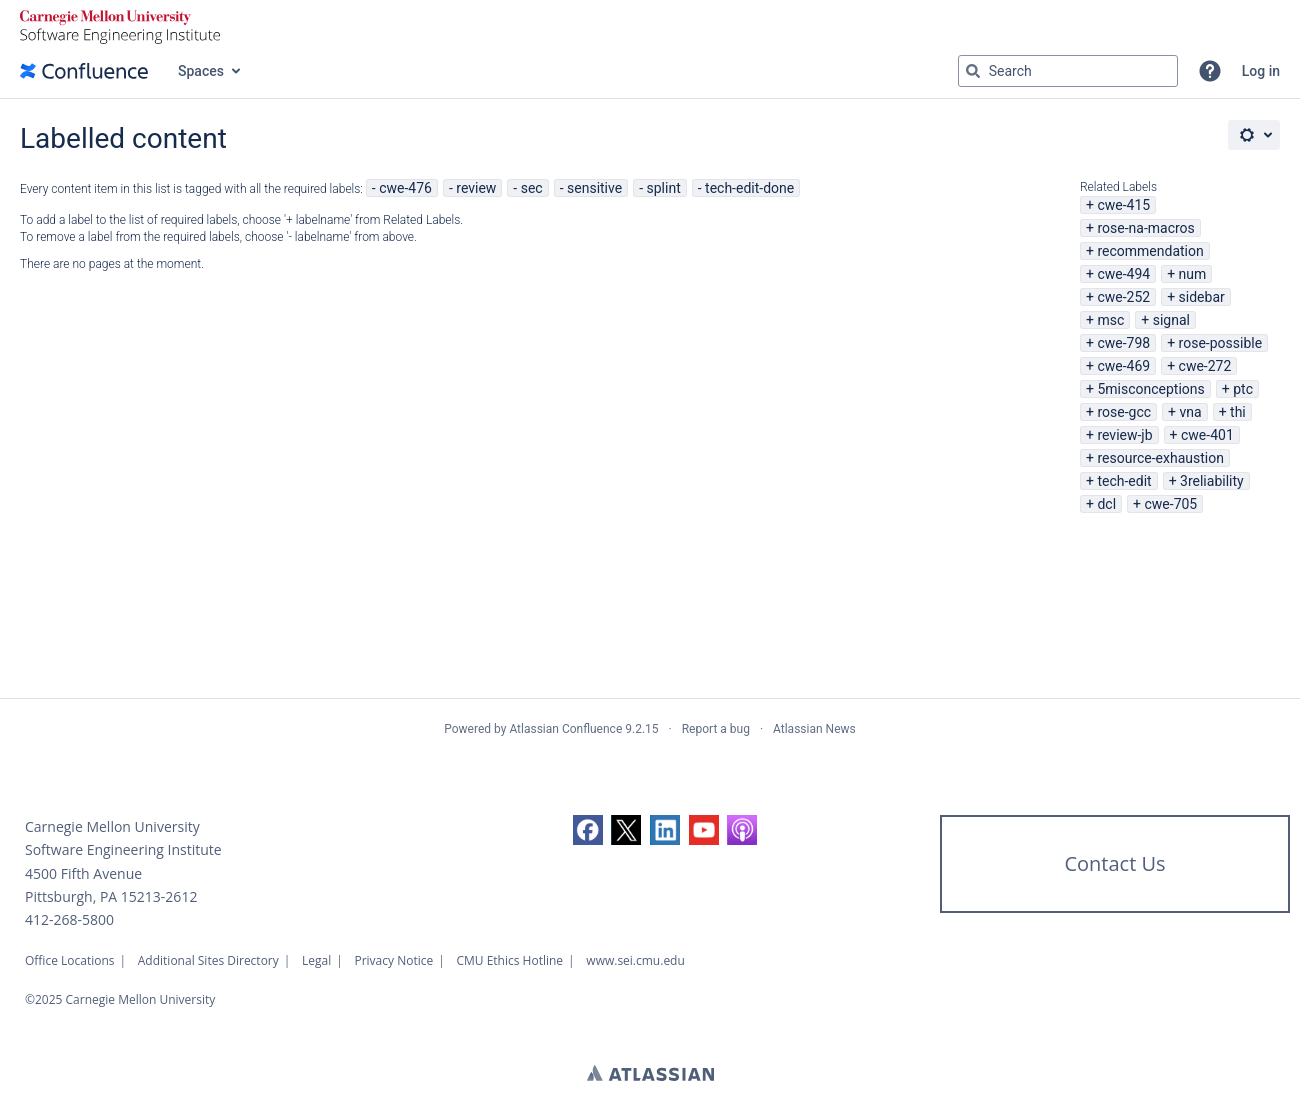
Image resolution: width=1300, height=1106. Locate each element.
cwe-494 (1123, 274)
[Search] (973, 71)
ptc (1243, 389)
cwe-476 (405, 188)
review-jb (1124, 435)
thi (1238, 412)
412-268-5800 (69, 919)
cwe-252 (1123, 297)
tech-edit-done (749, 188)
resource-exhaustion (1160, 458)
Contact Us (1114, 863)
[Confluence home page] (84, 71)
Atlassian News (814, 729)
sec (532, 188)
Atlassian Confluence (565, 729)
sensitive (594, 188)
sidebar (1202, 297)
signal (1171, 320)
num (1193, 274)
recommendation (1150, 251)
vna (1190, 412)
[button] (1210, 71)
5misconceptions (1150, 389)
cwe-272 (1205, 366)
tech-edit (1124, 481)
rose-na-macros (1145, 228)
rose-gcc (1124, 412)
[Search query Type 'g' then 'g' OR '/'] (1068, 71)
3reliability (1212, 481)
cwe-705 (1170, 504)
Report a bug (716, 729)
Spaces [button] (201, 71)
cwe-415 (1123, 205)
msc (1110, 320)
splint (664, 188)
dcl (1106, 504)
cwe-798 (1123, 343)
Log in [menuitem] (1261, 71)
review (476, 188)
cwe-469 (1123, 366)
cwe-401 (1207, 435)
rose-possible (1221, 343)
